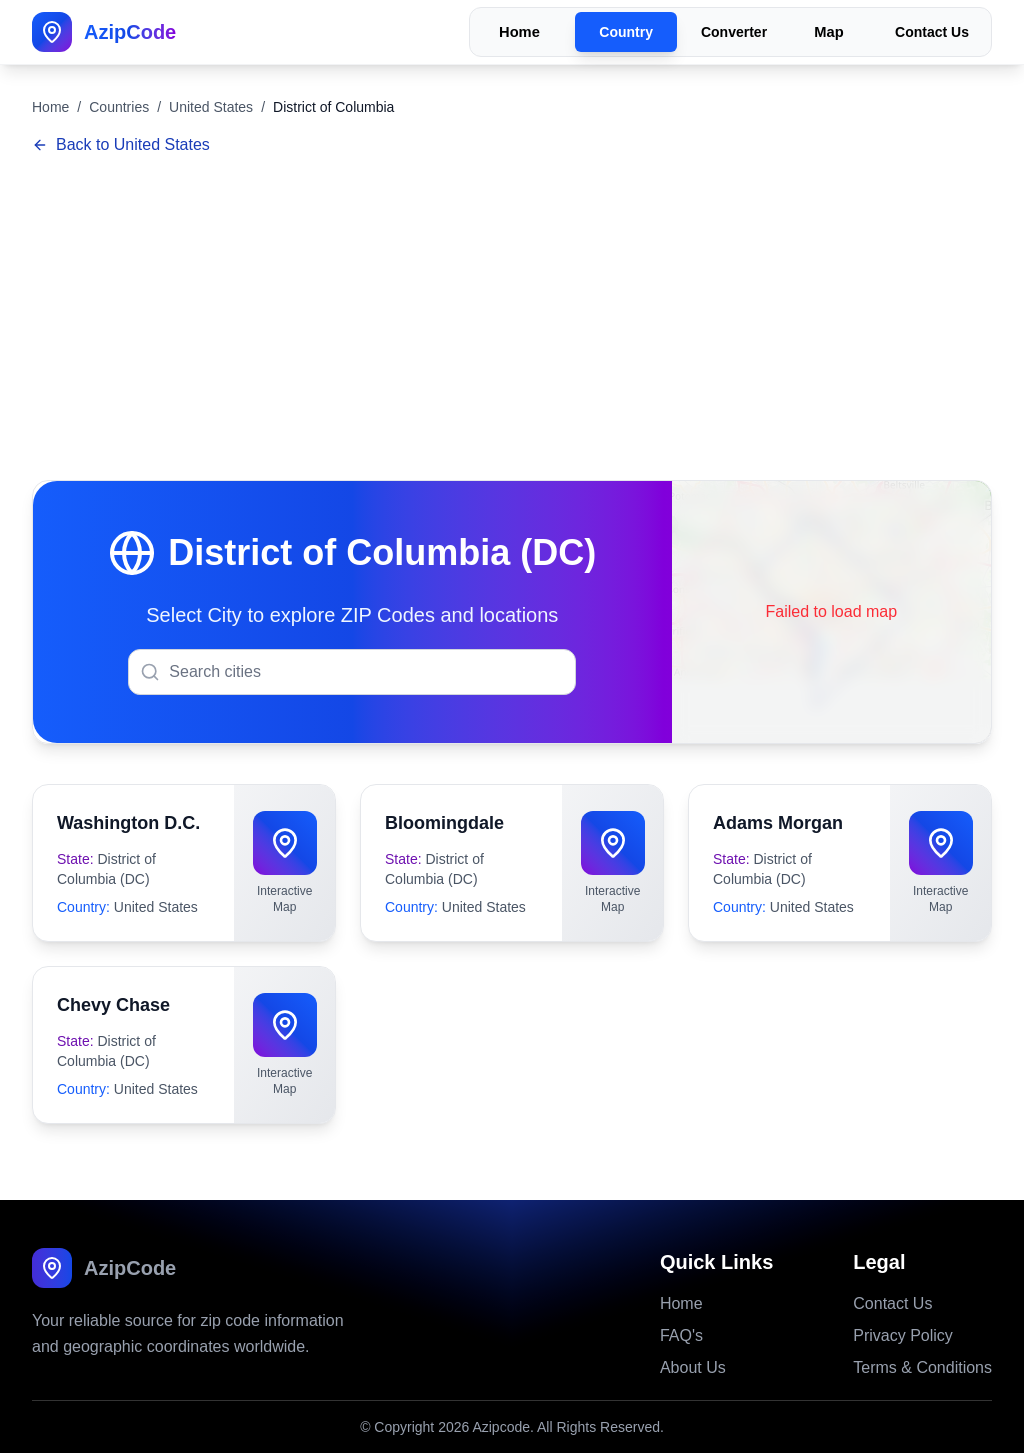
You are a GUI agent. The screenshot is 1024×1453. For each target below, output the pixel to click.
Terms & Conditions (922, 1367)
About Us (693, 1367)
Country (626, 32)
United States (211, 107)
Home (519, 32)
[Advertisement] (512, 320)
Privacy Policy (903, 1335)
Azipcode (501, 1427)
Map (828, 32)
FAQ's (681, 1335)
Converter (734, 32)
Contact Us (932, 32)
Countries (119, 107)
